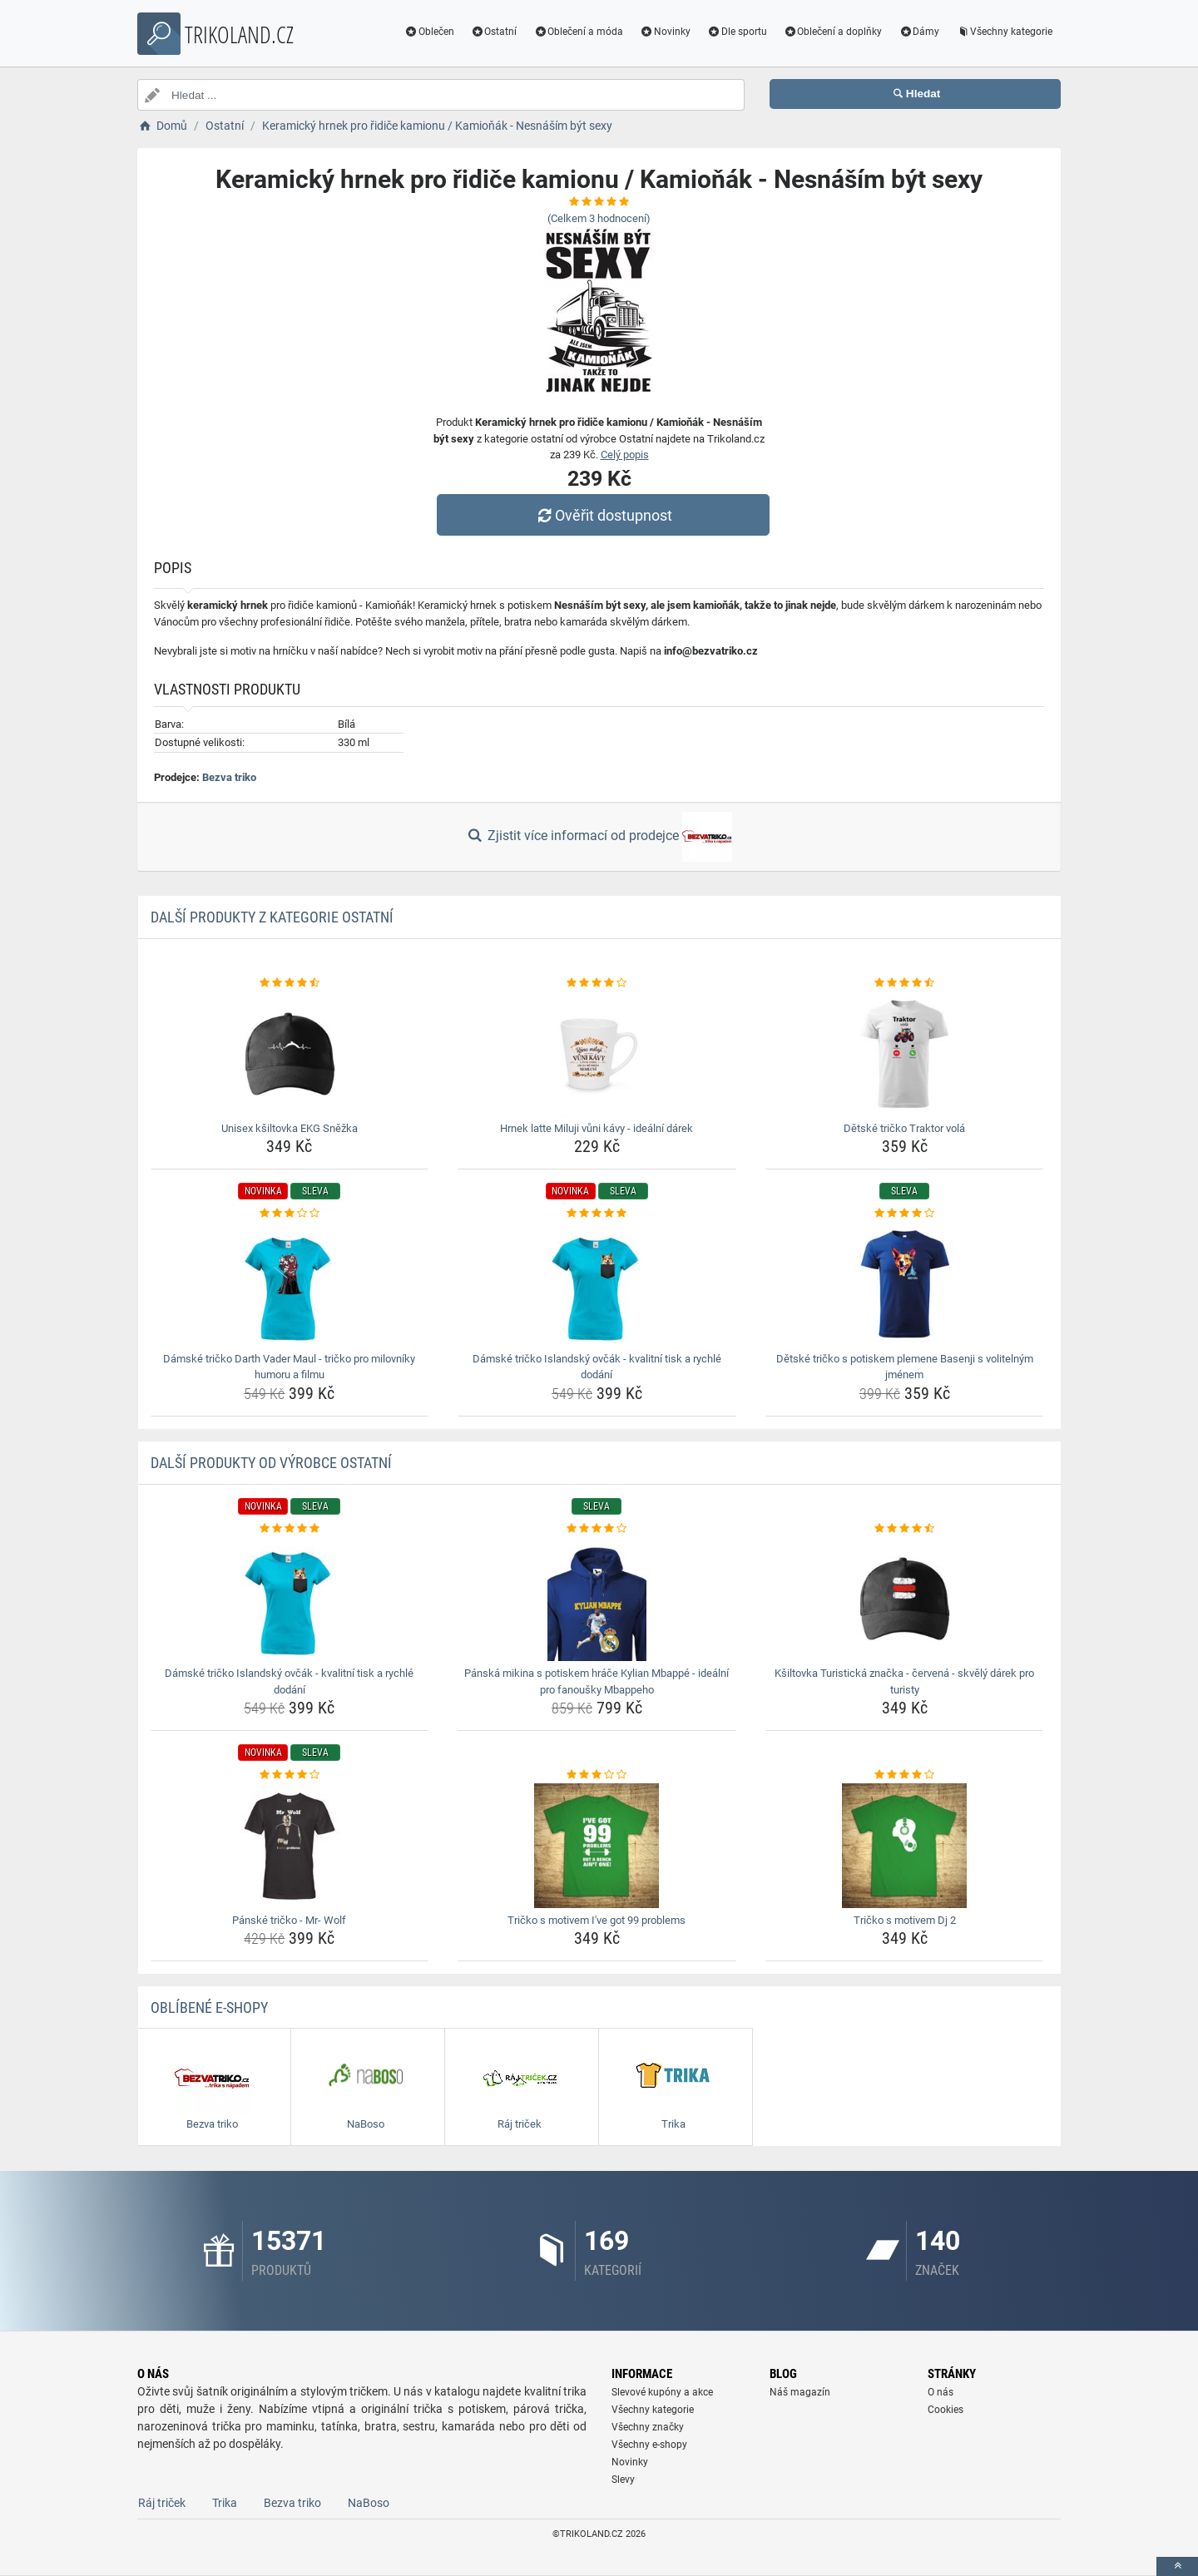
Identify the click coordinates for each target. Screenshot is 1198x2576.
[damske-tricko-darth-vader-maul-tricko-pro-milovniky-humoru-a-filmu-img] (289, 1284)
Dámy (918, 31)
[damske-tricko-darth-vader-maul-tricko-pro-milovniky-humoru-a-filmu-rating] (289, 1213)
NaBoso (368, 2502)
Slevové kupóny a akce (662, 2392)
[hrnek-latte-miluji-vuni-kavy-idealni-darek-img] (596, 1053)
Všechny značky (647, 2427)
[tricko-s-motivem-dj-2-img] (904, 1845)
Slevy (623, 2479)
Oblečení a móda (578, 31)
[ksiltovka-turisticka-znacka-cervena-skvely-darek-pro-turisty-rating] (904, 1528)
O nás (940, 2392)
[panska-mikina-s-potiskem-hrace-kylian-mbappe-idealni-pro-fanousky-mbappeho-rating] (596, 1528)
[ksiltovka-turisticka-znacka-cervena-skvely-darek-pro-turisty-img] (904, 1598)
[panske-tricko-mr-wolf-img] (289, 1845)
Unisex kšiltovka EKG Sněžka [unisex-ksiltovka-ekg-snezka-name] (289, 1128)
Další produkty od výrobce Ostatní (271, 1462)
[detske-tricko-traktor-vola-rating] (904, 983)
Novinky (665, 31)
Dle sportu (737, 31)
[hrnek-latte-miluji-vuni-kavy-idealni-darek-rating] (596, 983)
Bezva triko (229, 777)
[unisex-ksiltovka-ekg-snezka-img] (289, 1053)
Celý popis (625, 454)
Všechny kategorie (1004, 31)
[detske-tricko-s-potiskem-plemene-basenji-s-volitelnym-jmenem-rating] (904, 1213)
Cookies (945, 2409)
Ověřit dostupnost (603, 515)
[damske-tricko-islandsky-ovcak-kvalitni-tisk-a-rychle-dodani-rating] (596, 1213)
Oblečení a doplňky (833, 31)
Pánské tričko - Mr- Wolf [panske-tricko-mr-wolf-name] (289, 1920)
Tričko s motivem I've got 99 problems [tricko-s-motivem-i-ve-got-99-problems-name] (596, 1920)
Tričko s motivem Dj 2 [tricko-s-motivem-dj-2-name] (905, 1920)
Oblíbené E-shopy (209, 2007)
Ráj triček (162, 2502)
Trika (224, 2502)
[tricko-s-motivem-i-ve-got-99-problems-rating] (596, 1775)
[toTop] (1177, 2566)
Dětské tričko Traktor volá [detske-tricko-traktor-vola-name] (904, 1128)
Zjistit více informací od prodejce (599, 837)
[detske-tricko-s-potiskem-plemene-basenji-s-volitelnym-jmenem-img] (904, 1284)
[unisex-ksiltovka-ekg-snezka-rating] (289, 983)
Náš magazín (800, 2392)
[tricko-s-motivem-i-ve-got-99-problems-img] (596, 1845)
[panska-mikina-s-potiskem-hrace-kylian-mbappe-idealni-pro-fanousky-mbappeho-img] (596, 1598)
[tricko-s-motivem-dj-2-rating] (904, 1775)
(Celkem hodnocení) (599, 218)
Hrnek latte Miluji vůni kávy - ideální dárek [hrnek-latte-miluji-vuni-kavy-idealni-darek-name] (596, 1128)
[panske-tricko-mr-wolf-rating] (289, 1775)
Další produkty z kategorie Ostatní (272, 917)
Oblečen (429, 31)
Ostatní (494, 31)
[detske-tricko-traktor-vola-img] (904, 1053)
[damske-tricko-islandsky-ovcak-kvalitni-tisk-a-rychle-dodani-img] (596, 1284)
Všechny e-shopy (649, 2444)
